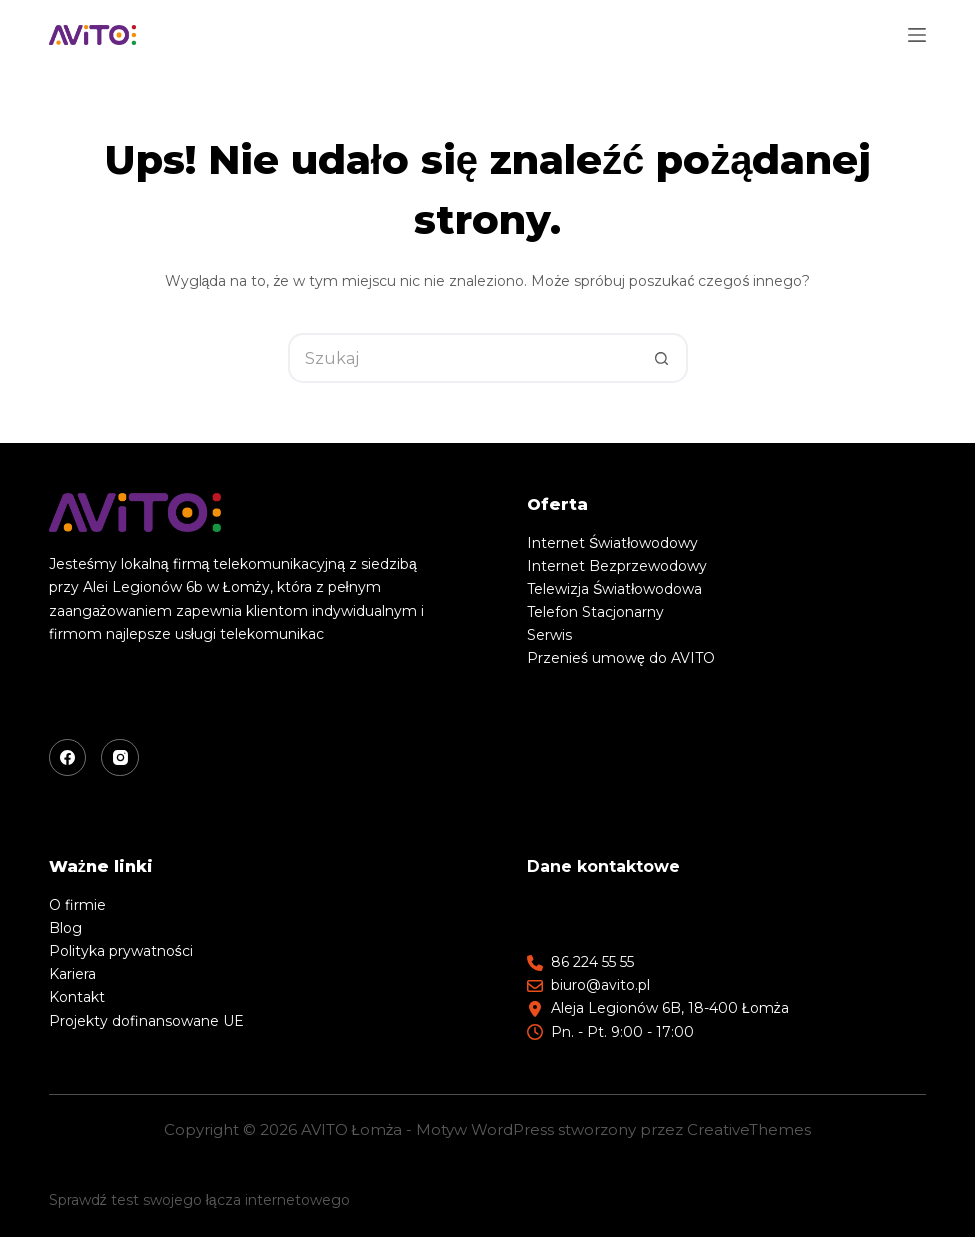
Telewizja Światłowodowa (614, 589)
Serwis (549, 635)
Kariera (72, 974)
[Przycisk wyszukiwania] (663, 358)
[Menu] (917, 35)
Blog (65, 928)
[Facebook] (68, 758)
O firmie (77, 905)
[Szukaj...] (463, 358)
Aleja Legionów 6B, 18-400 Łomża (670, 1008)
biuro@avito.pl (600, 985)
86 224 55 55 (592, 962)
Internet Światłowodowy (612, 543)
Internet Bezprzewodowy (617, 566)
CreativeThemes (749, 1129)
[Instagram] (120, 758)
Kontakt (77, 997)
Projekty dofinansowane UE (146, 1021)
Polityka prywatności (121, 951)
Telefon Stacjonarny (595, 612)
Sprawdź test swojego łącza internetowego (199, 1200)
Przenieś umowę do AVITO (621, 658)
